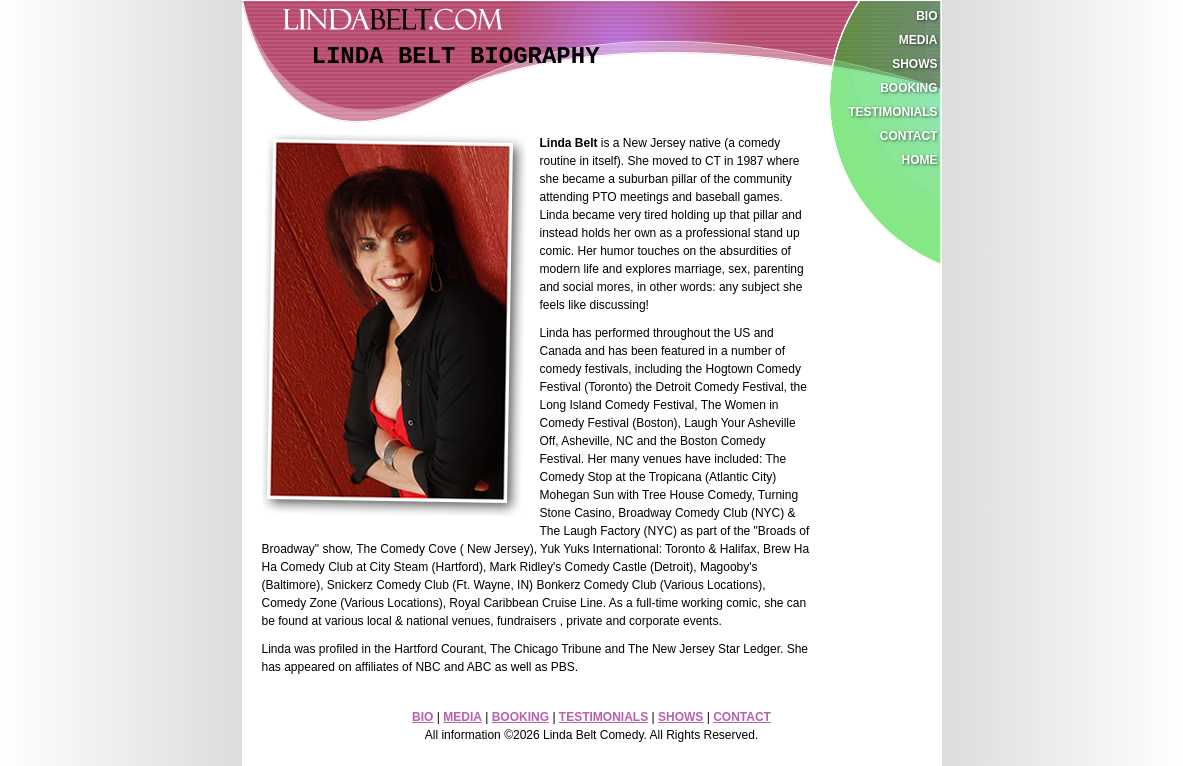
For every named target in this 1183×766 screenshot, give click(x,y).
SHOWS (680, 717)
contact (909, 136)
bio (926, 16)
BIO (422, 717)
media (918, 40)
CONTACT (742, 717)
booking (908, 88)
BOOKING (520, 717)
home (920, 160)
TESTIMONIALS (603, 717)
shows (914, 64)
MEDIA (462, 717)
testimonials (892, 112)
